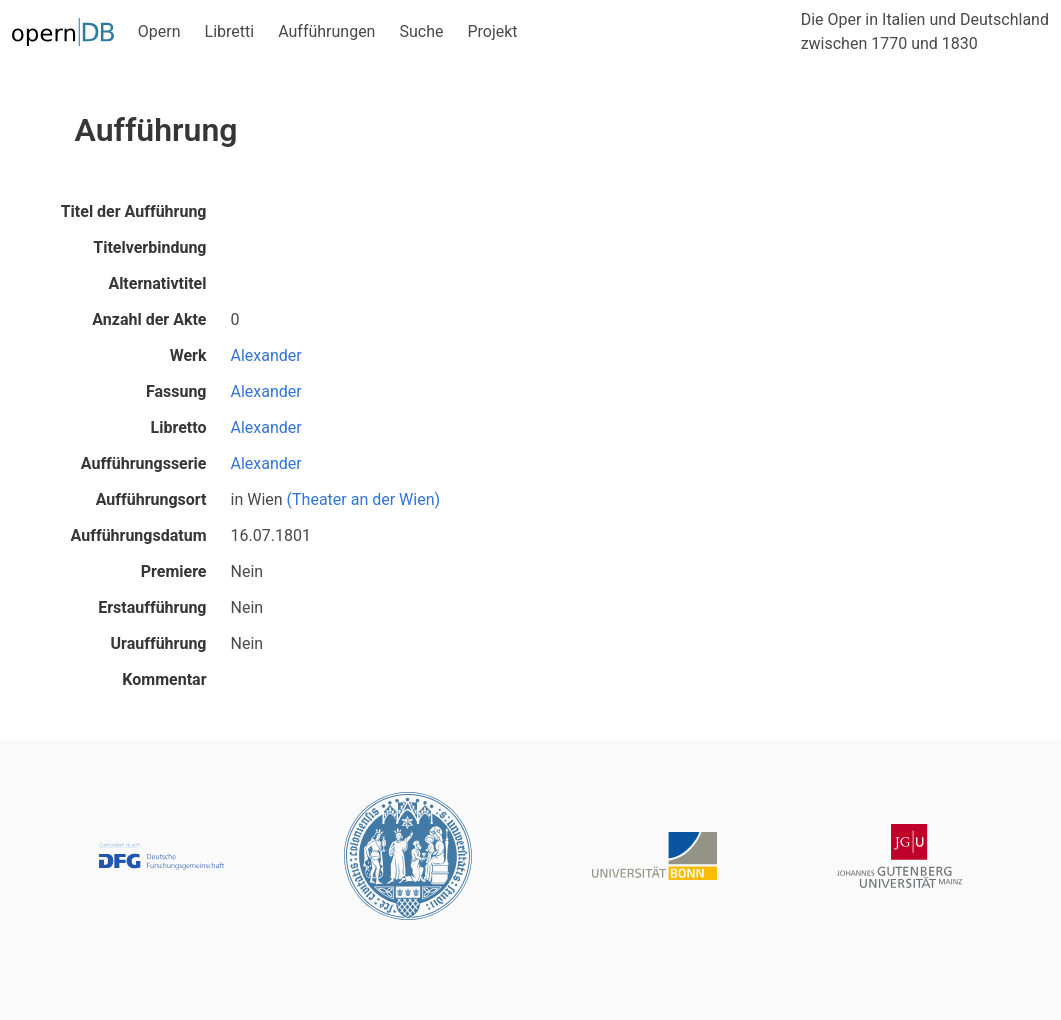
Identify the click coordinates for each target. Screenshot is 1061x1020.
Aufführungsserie (144, 463)
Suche (421, 31)
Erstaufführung (152, 607)
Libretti (230, 31)
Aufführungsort (151, 499)
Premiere (174, 571)
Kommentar (164, 679)
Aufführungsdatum (139, 535)
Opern (159, 31)
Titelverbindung (149, 247)
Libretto (179, 427)
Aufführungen (326, 31)
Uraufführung (159, 643)
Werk (188, 355)
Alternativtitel (157, 283)
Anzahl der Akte (149, 319)
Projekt (492, 31)
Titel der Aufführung (134, 211)
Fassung (176, 391)
